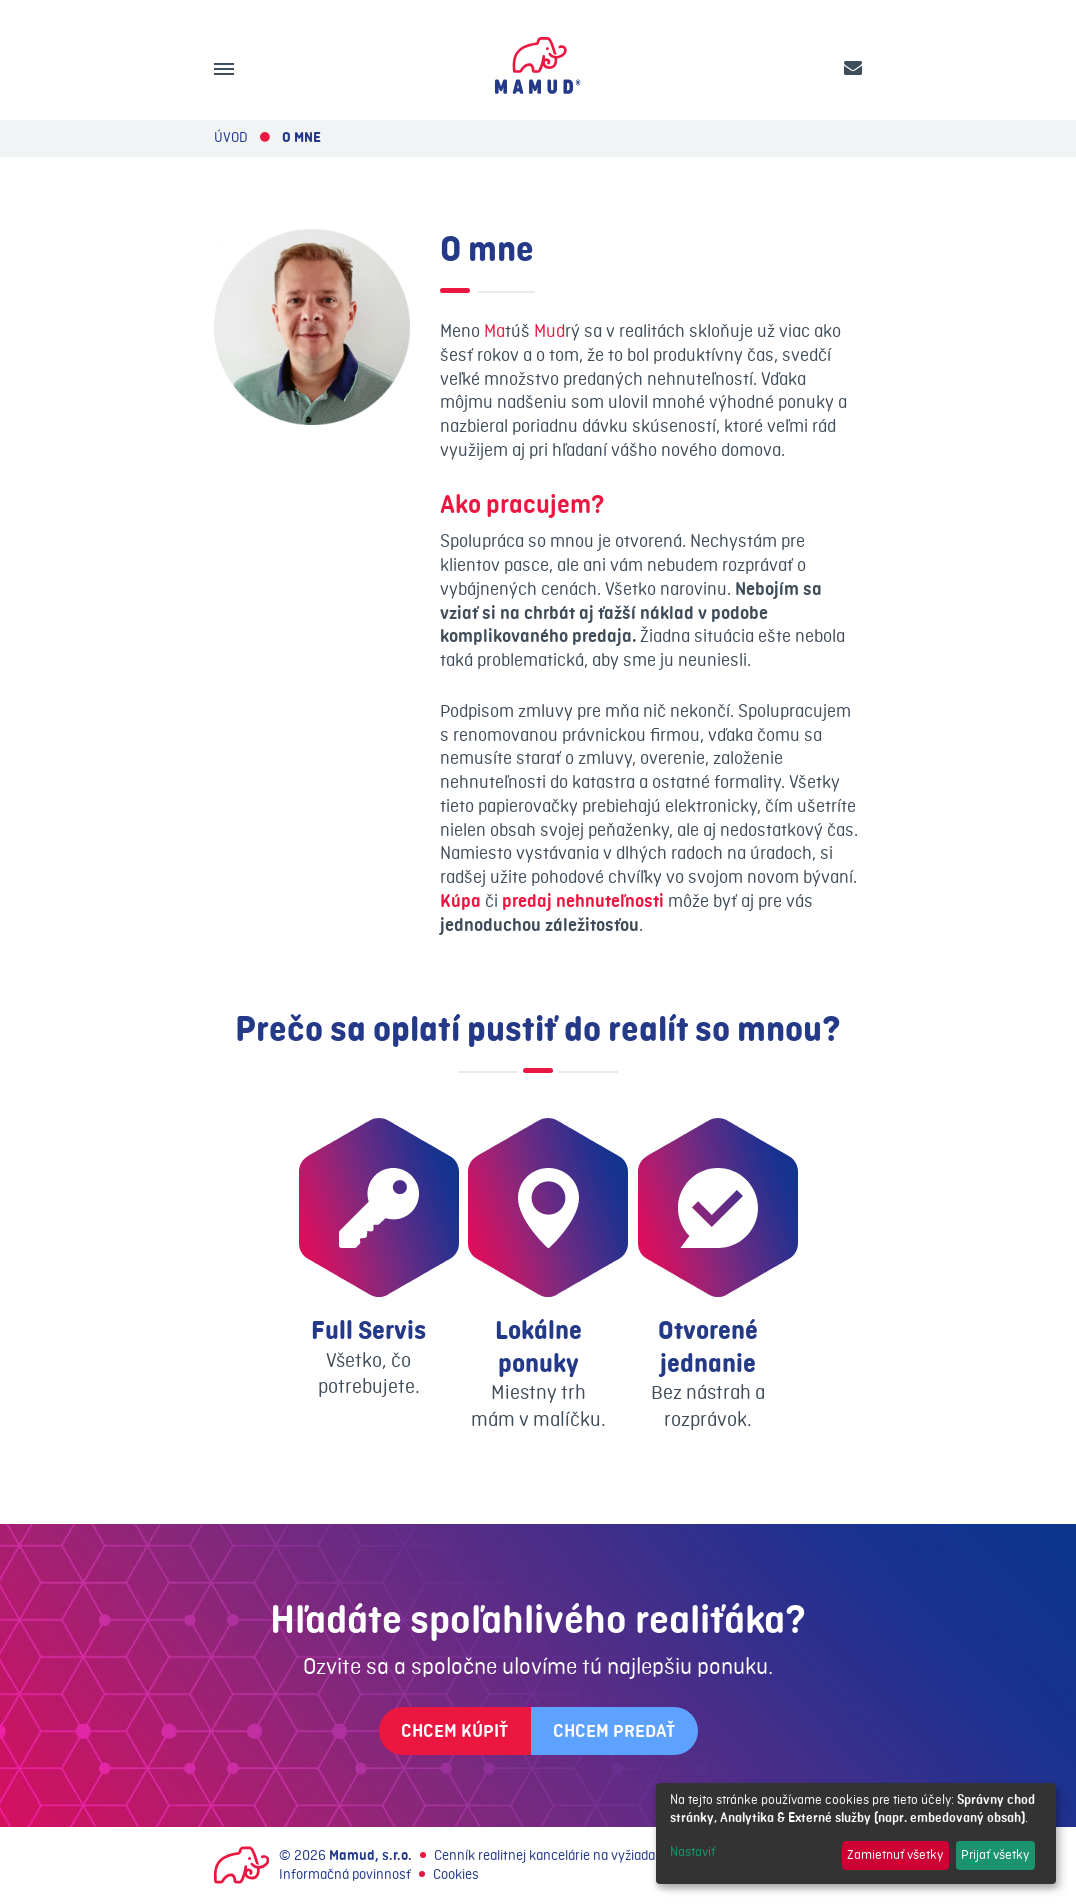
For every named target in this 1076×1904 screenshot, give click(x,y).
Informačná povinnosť (345, 1874)
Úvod (231, 137)
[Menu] (224, 69)
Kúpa (460, 901)
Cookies (456, 1874)
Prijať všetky (995, 1855)
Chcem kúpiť (454, 1731)
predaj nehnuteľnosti (583, 901)
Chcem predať (614, 1731)
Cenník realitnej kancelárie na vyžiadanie (553, 1855)
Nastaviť (692, 1852)
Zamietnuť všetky (895, 1855)
